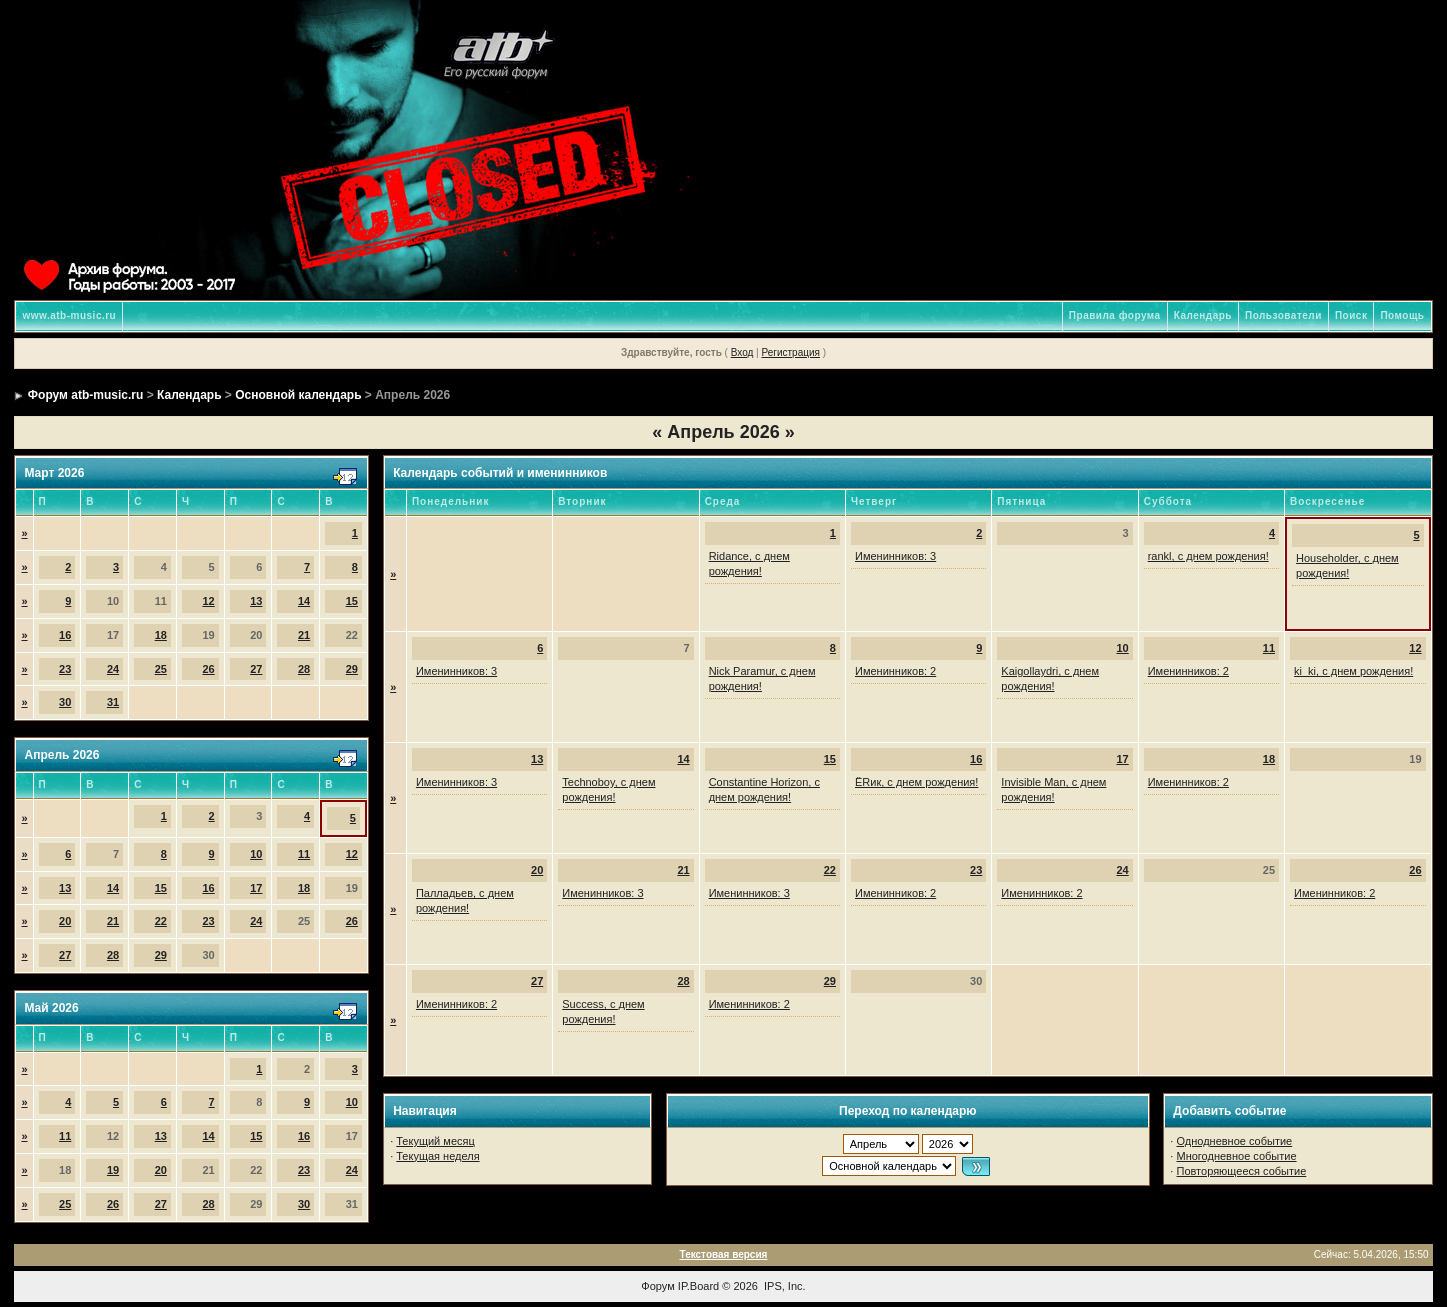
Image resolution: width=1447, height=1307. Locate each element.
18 (161, 635)
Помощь (1402, 315)
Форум (657, 1286)
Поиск (1351, 315)
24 (113, 669)
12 (208, 601)
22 (161, 921)
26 (208, 669)
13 (256, 601)
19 (113, 1170)
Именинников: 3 (895, 556)
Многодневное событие (1236, 1156)
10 (256, 854)
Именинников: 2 (895, 671)
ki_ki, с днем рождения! (1353, 671)
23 (65, 669)
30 (65, 702)
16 (65, 635)
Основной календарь (298, 395)
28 (304, 669)
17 (256, 888)
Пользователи (1283, 315)
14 (304, 601)
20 (65, 921)
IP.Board (698, 1286)
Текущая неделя (437, 1156)
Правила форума (1115, 315)
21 (304, 635)
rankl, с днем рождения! (1208, 556)
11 (304, 854)
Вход (742, 352)
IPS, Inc (783, 1286)
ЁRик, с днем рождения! (916, 782)
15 (352, 601)
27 (256, 669)
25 (161, 669)
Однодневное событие (1234, 1141)
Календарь (1203, 315)
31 (113, 702)
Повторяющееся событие (1241, 1171)
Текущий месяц (435, 1141)
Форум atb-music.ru (85, 395)
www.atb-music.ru (69, 315)
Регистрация (790, 352)
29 (352, 669)
